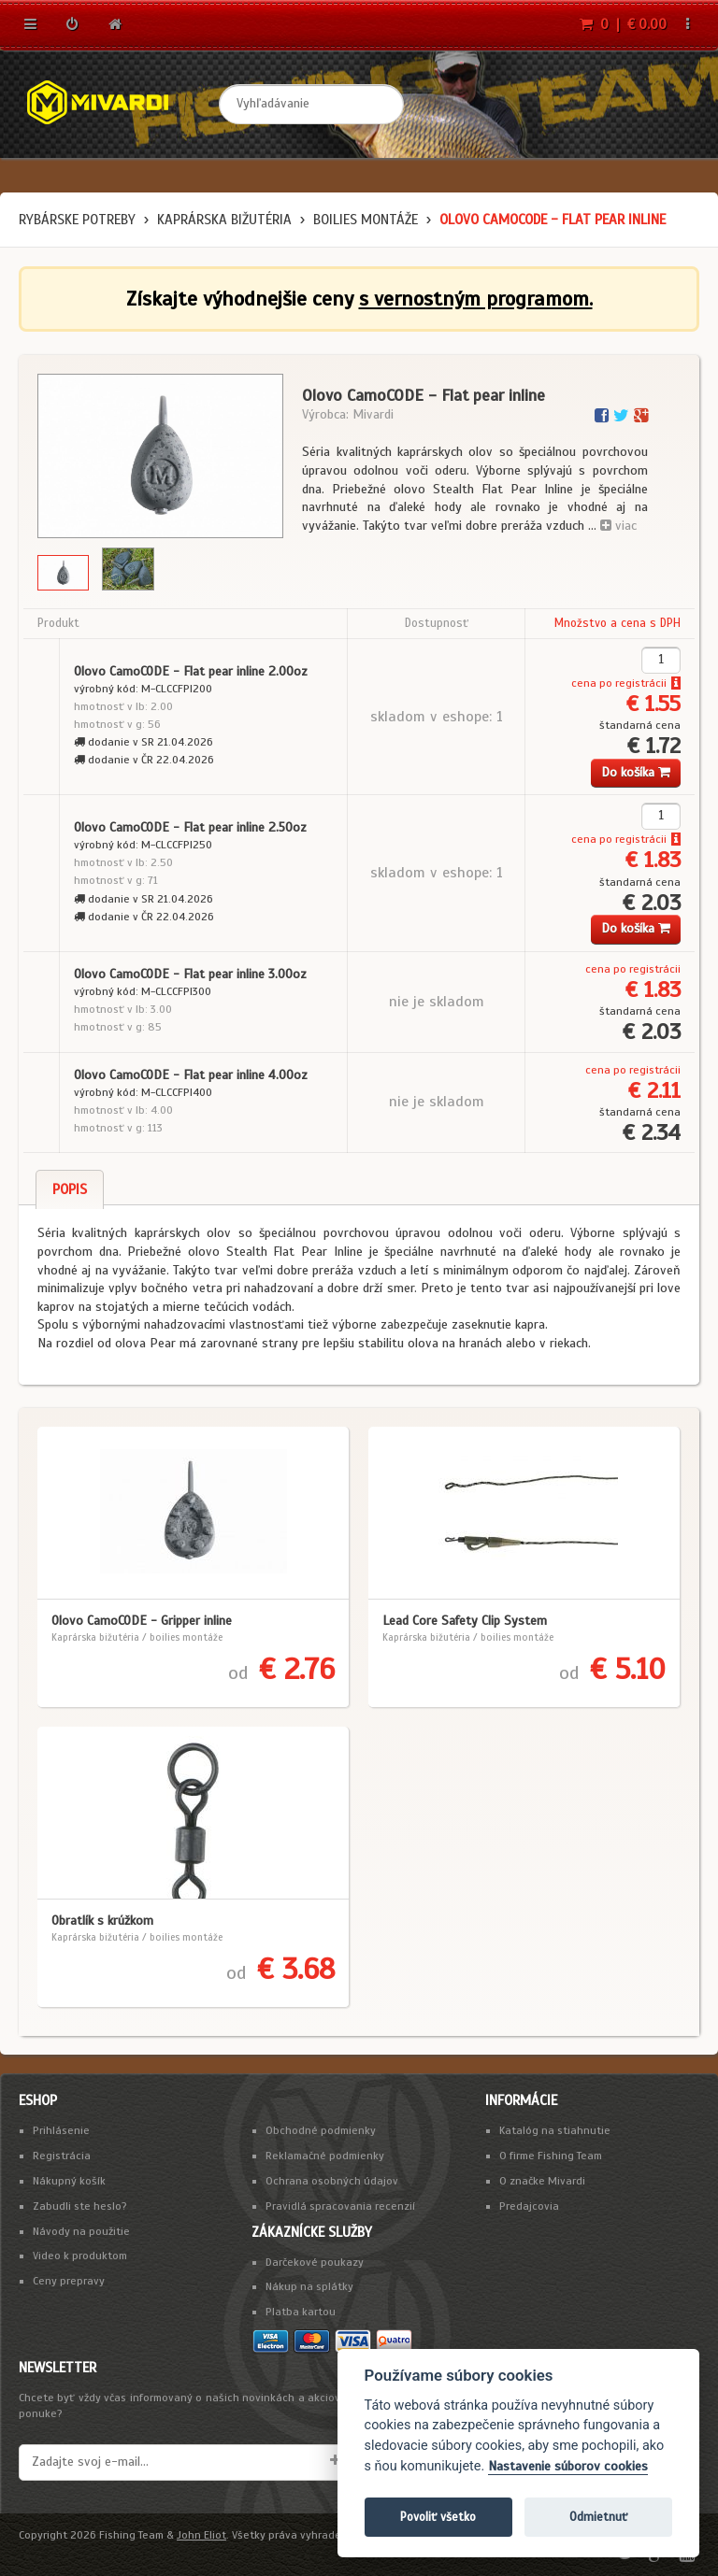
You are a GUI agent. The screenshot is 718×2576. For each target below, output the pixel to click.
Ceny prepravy (69, 2280)
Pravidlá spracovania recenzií (340, 2206)
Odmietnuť (598, 2517)
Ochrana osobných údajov (332, 2180)
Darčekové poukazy (315, 2262)
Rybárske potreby (77, 219)
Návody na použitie (81, 2231)
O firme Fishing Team (550, 2155)
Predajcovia (529, 2206)
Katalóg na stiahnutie (554, 2130)
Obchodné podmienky (321, 2130)
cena (583, 683)
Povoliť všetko (438, 2517)
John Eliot (201, 2534)
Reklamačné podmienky (325, 2155)
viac (618, 526)
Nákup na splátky (309, 2286)
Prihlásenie (61, 2130)
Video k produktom (80, 2255)
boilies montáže (365, 219)
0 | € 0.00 (623, 24)
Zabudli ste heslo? (80, 2206)
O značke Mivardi (542, 2180)
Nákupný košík (69, 2180)
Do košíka (635, 772)
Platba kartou (301, 2311)
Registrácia (62, 2155)
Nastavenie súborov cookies (568, 2466)
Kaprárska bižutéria (224, 219)
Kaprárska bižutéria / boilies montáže (137, 1637)
